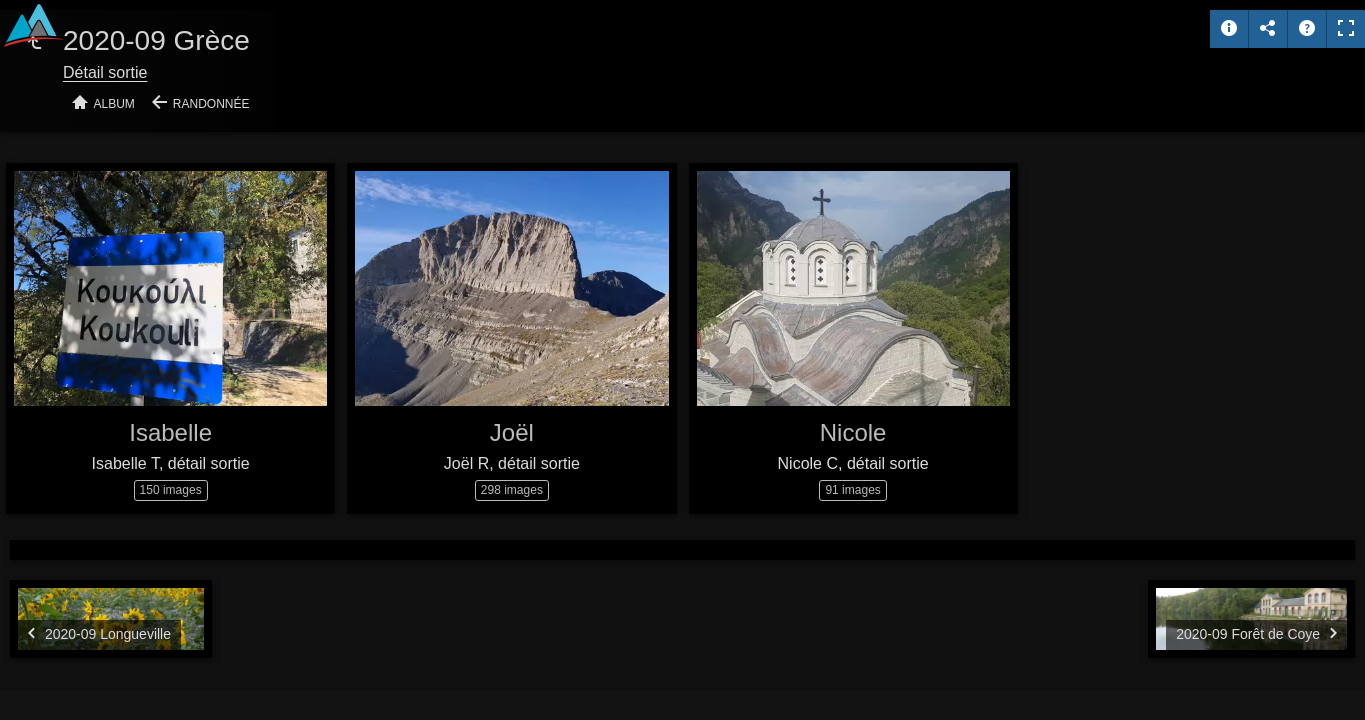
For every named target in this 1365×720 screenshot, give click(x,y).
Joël (512, 432)
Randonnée (211, 104)
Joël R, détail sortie (512, 463)
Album (114, 104)
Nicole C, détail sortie (853, 463)
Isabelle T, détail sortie (171, 463)
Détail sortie (105, 72)
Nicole (853, 432)
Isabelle (170, 432)
